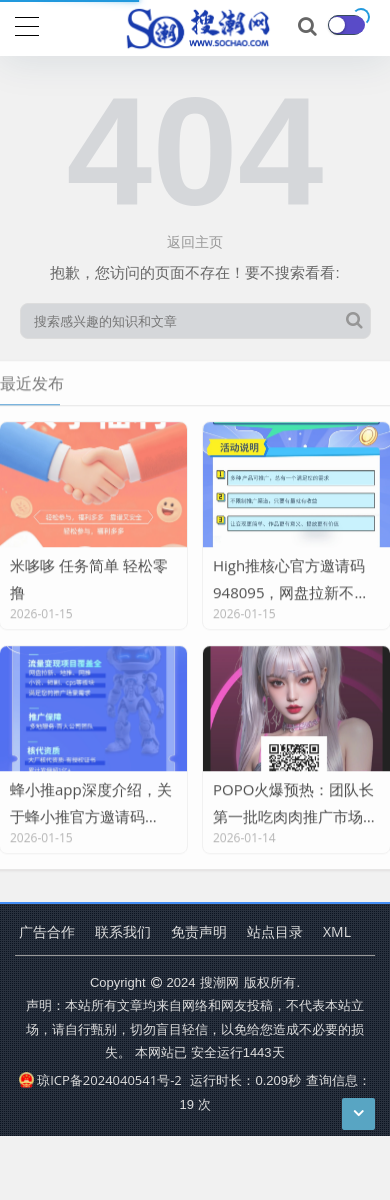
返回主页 (195, 241)
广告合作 (47, 931)
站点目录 (275, 931)
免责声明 (199, 931)
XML (337, 931)
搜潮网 (219, 982)
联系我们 (123, 931)
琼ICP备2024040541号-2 (100, 1080)
